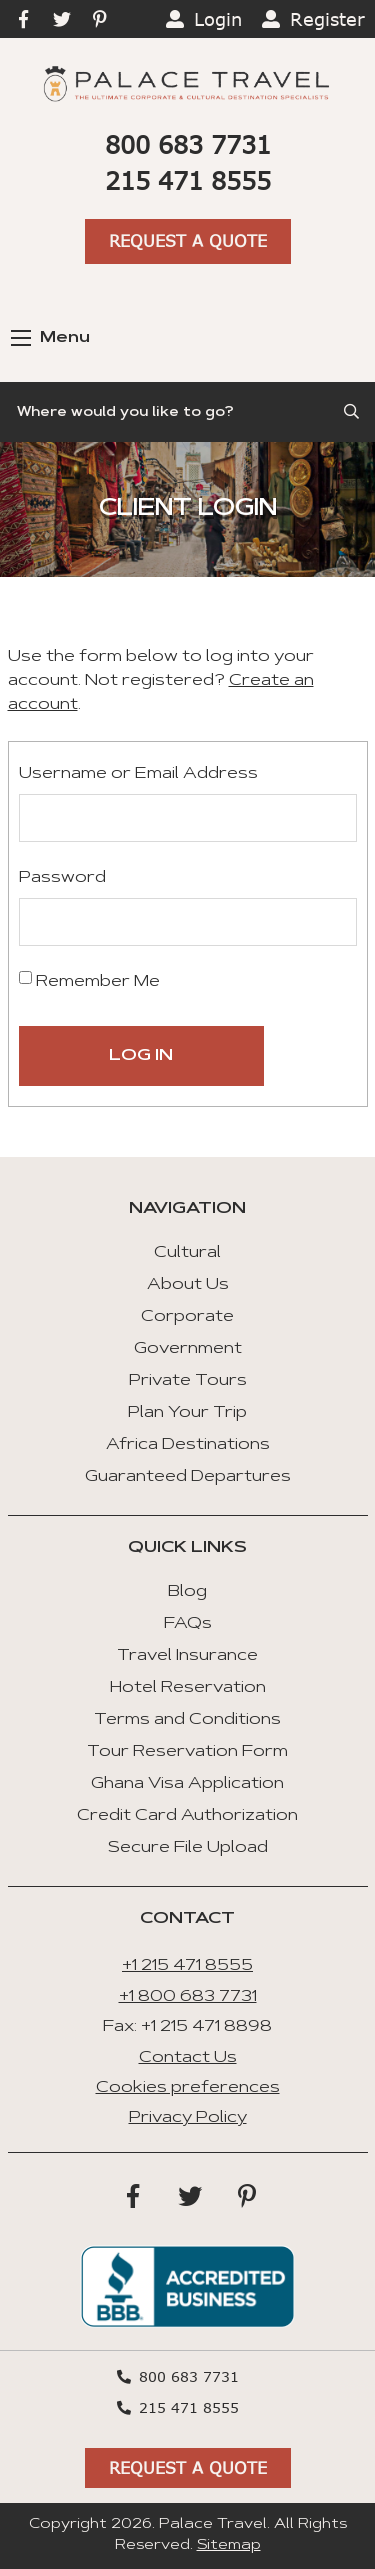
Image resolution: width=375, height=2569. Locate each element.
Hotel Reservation (188, 1688)
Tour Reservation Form (187, 1752)
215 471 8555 (188, 180)
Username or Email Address (138, 774)
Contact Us (188, 2058)
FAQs (188, 1624)
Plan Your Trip (187, 1413)
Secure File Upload (188, 1848)
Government (188, 1349)
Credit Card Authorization (187, 1816)
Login (218, 19)
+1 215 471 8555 (187, 1966)
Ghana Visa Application (187, 1784)
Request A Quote (188, 240)
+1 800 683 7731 (188, 1997)
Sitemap (229, 2546)
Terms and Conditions (187, 1720)
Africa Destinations (188, 1445)
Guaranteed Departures (188, 1477)
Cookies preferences (188, 2088)
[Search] (187, 412)
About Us (188, 1285)
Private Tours (188, 1381)
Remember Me (89, 980)
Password (62, 878)
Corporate (187, 1317)
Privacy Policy (188, 2118)
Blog (187, 1592)
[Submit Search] (353, 412)
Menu (50, 338)
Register (327, 19)
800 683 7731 (188, 144)
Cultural (187, 1253)
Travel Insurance (187, 1656)
